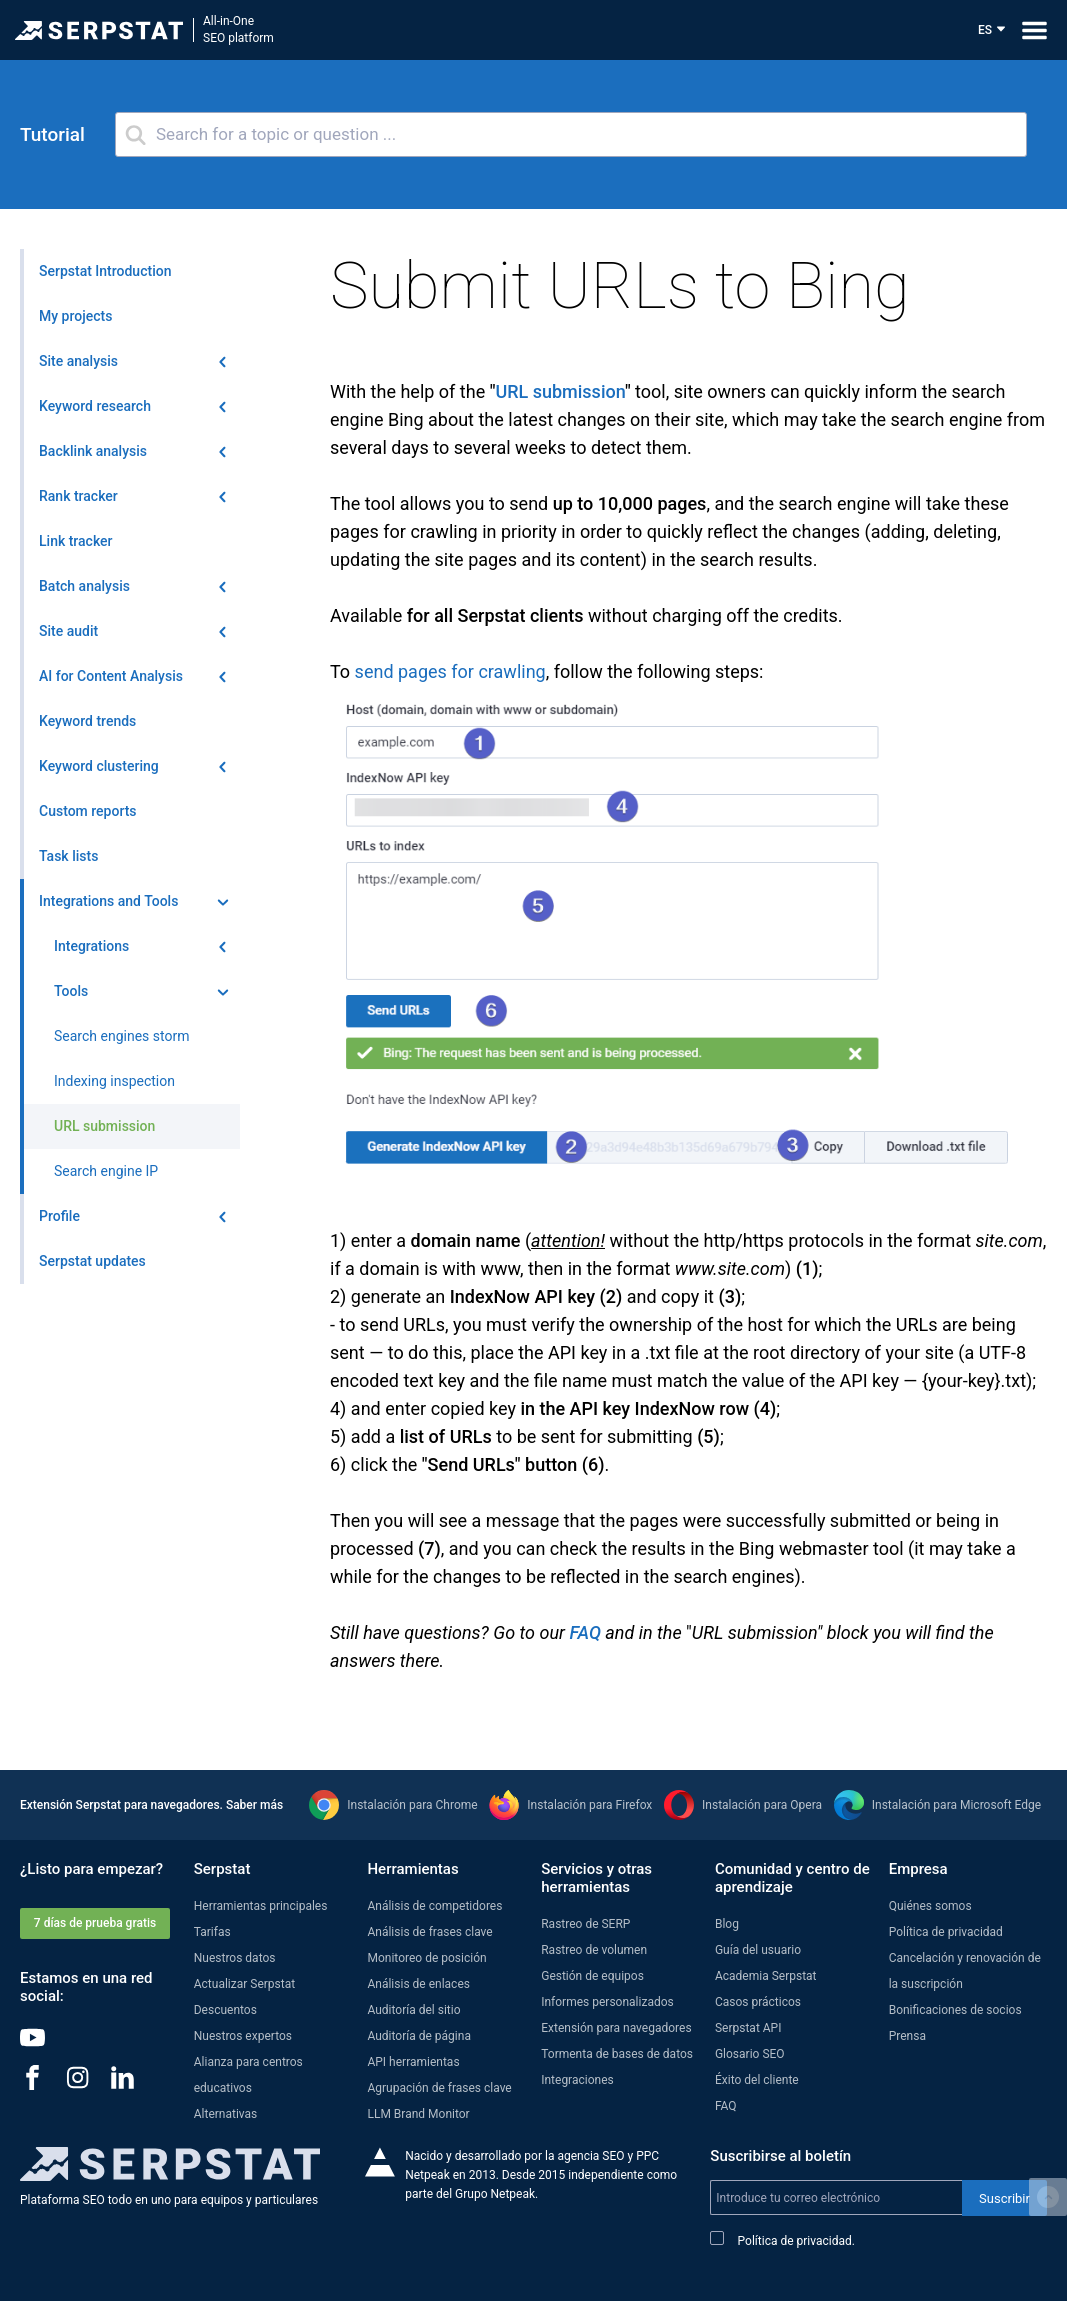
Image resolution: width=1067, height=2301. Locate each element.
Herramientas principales (261, 1906)
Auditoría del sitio (413, 2010)
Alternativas (226, 2114)
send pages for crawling (450, 671)
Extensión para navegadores (616, 2028)
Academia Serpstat (766, 1976)
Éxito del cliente (757, 2080)
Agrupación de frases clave (439, 2088)
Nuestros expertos (243, 2036)
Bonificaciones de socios (955, 2010)
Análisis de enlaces (418, 1984)
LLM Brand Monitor (418, 2114)
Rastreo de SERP (585, 1924)
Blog (727, 1924)
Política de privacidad (946, 1932)
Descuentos (225, 2010)
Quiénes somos (930, 1906)
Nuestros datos (235, 1958)
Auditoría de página (418, 2036)
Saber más (254, 1805)
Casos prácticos (758, 2002)
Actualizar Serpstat (244, 1984)
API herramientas (413, 2062)
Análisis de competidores (434, 1906)
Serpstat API (748, 2028)
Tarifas (212, 1932)
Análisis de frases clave (429, 1932)
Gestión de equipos (592, 1976)
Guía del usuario (758, 1950)
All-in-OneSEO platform (238, 29)
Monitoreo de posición (426, 1958)
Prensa (907, 2036)
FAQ (585, 1632)
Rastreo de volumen (594, 1950)
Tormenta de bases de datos (617, 2054)
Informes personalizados (607, 2002)
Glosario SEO (750, 2054)
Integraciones (577, 2080)
